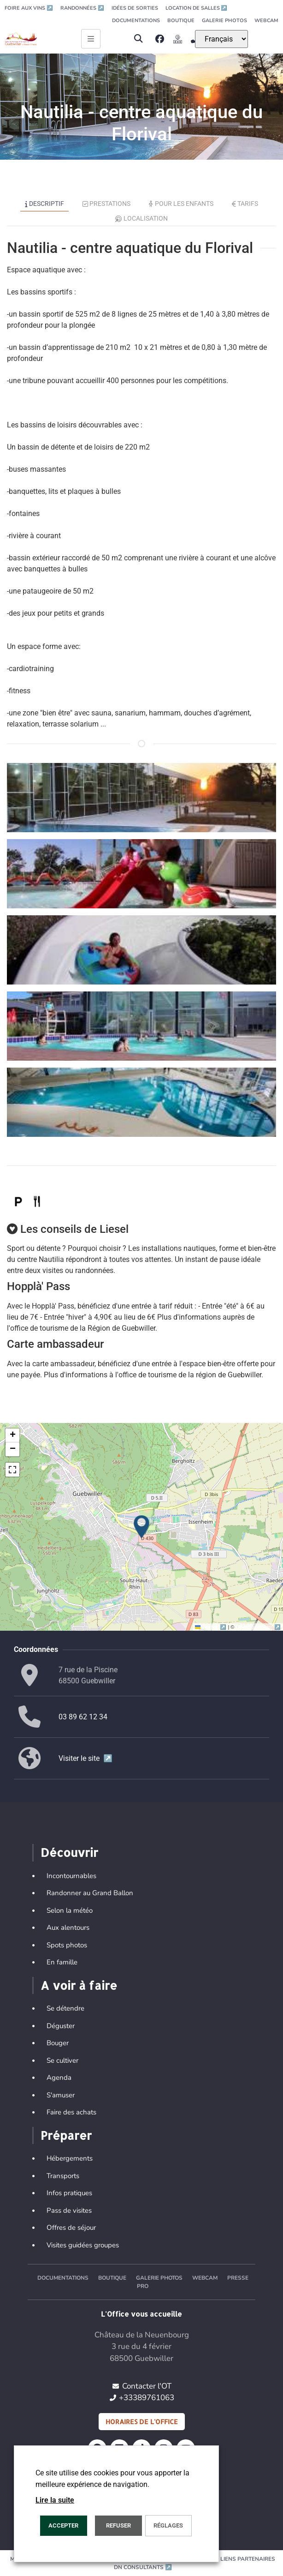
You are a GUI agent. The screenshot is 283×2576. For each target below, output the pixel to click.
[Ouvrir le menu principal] (90, 38)
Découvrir (69, 1852)
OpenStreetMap (258, 1627)
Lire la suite (54, 2500)
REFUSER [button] (118, 2525)
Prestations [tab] (107, 203)
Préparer (66, 2135)
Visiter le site (85, 1758)
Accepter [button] (63, 2525)
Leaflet (211, 1627)
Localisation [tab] (141, 218)
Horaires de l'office (142, 2422)
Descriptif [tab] (44, 203)
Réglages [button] (168, 2525)
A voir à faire (79, 1985)
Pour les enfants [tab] (181, 203)
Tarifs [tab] (245, 203)
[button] (138, 39)
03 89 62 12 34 (83, 1716)
